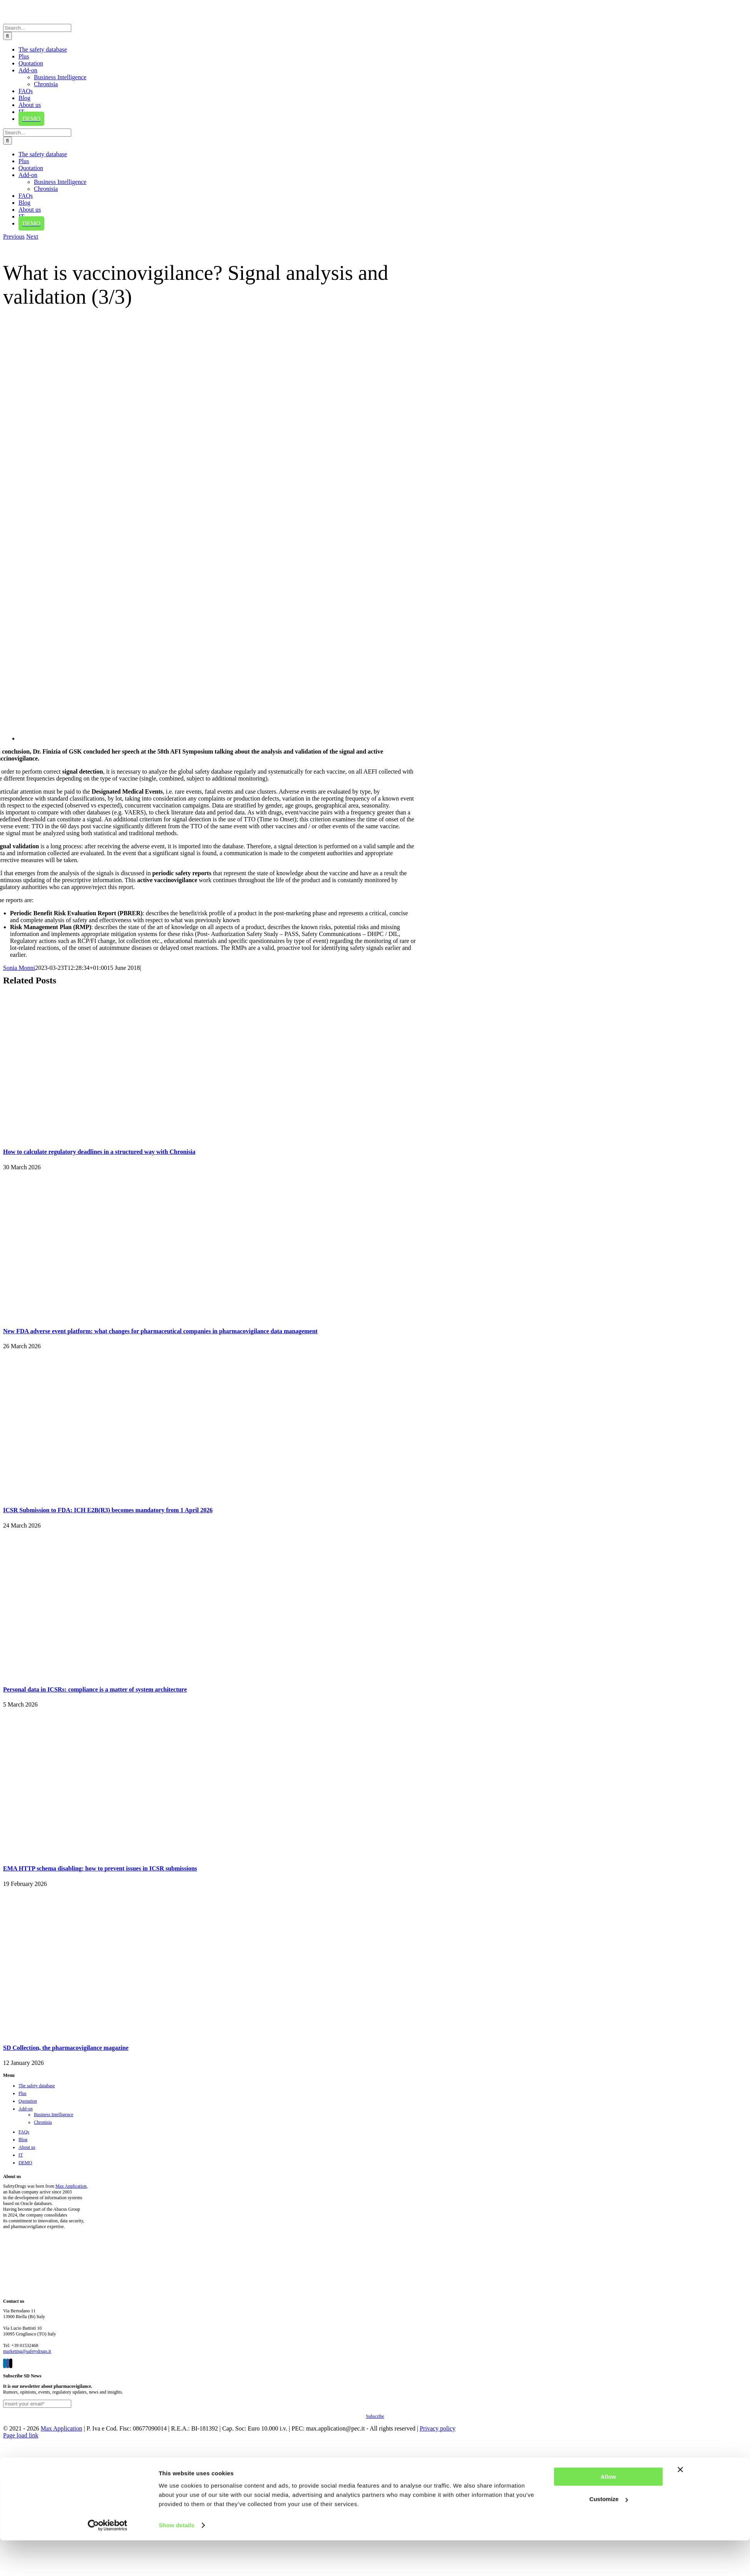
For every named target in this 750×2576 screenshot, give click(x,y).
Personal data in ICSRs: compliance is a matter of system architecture (95, 1689)
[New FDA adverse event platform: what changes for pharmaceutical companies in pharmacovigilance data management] (99, 1316)
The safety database (36, 2085)
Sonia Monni (19, 968)
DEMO (25, 2162)
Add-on (25, 2108)
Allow (608, 1905)
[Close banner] (680, 1898)
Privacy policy (437, 2428)
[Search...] (37, 28)
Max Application (71, 2186)
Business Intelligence (53, 2114)
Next (32, 236)
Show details (176, 1954)
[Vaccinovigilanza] (384, 738)
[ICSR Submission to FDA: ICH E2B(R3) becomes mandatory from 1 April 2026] (99, 1495)
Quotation (27, 2101)
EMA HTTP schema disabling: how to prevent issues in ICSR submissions (100, 1868)
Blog (22, 2139)
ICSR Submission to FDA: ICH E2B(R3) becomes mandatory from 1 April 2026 (108, 1510)
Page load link (21, 2435)
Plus (22, 2093)
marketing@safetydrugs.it (27, 2351)
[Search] (7, 36)
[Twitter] (10, 2363)
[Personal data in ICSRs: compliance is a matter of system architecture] (99, 1674)
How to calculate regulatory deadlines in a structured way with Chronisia (99, 1151)
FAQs (23, 2132)
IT (20, 2155)
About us (26, 2147)
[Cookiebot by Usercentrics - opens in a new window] (107, 1954)
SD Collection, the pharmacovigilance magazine (66, 2047)
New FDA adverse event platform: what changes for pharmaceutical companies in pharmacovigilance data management (160, 1331)
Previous (14, 236)
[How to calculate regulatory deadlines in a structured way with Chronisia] (99, 1136)
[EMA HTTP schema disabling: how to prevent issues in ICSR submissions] (99, 1853)
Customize (608, 1928)
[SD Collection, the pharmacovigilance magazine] (99, 2032)
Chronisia (43, 2122)
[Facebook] (7, 2363)
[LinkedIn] (4, 2363)
